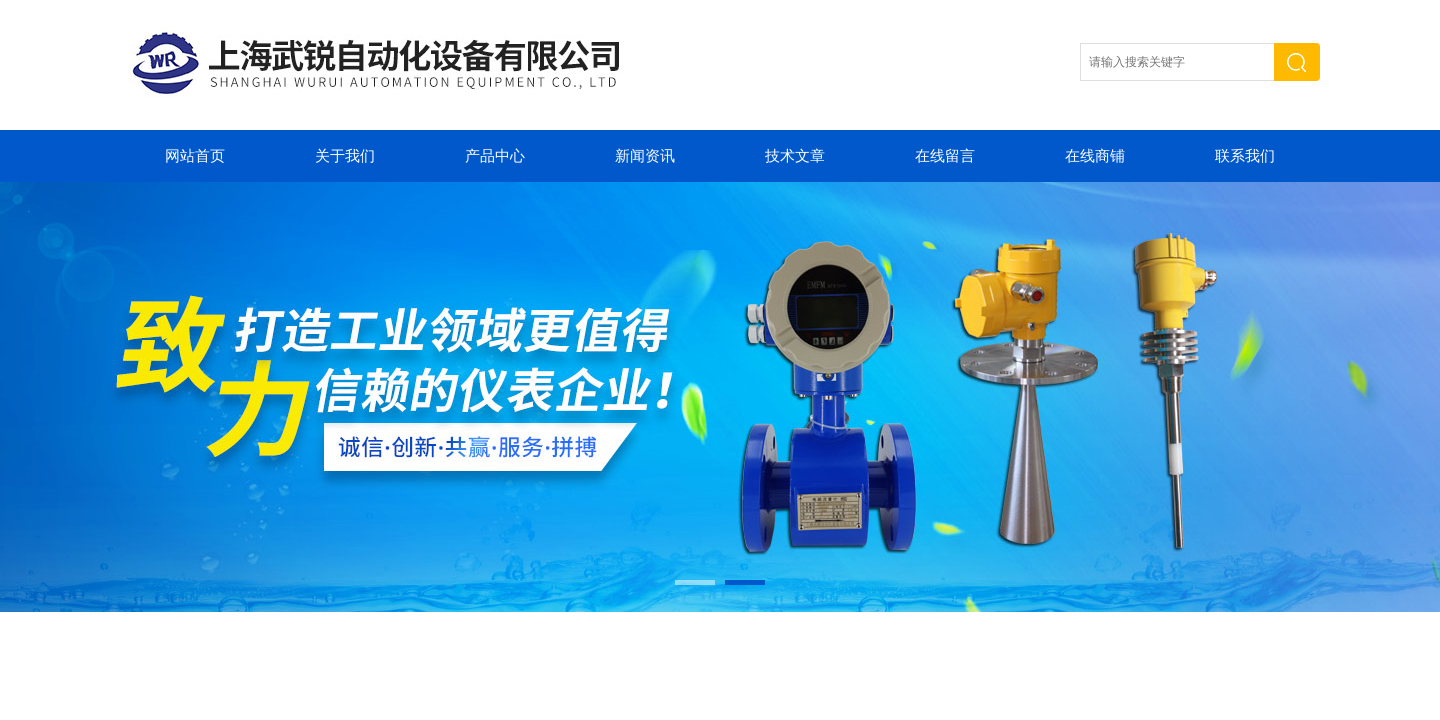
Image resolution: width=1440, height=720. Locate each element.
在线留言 (945, 156)
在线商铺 (1095, 156)
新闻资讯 (645, 156)
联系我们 (1245, 156)
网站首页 (195, 156)
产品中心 (495, 156)
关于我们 (345, 156)
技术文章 (795, 156)
